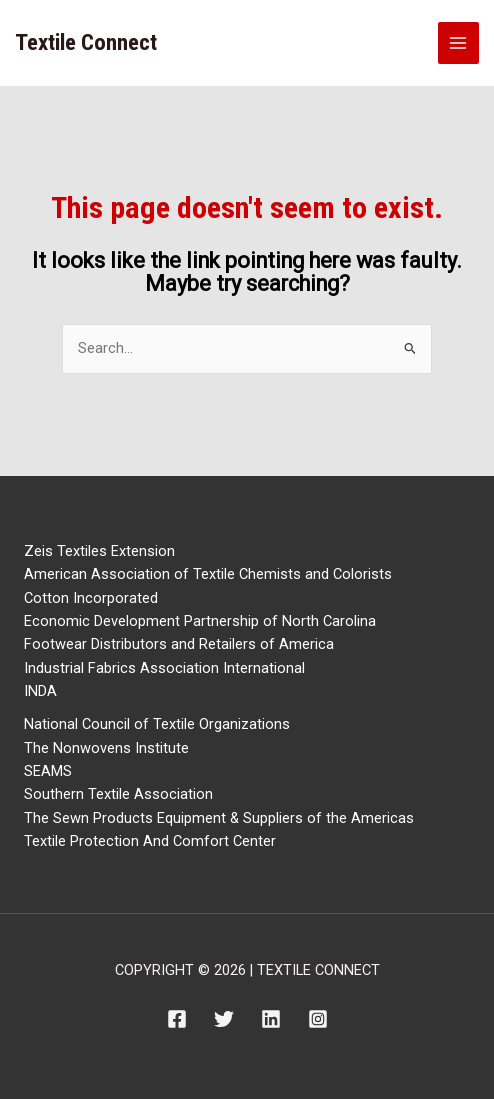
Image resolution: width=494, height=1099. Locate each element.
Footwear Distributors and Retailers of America (179, 644)
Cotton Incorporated (91, 598)
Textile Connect (86, 42)
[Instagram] (318, 1019)
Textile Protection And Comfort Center (150, 841)
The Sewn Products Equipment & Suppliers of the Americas (219, 818)
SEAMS (48, 771)
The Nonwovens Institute (106, 748)
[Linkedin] (271, 1019)
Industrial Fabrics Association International (164, 668)
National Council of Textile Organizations (157, 724)
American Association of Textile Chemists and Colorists (208, 574)
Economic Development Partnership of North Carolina (200, 621)
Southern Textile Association (118, 794)
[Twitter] (224, 1019)
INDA (40, 691)
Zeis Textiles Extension (99, 551)
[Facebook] (177, 1019)
